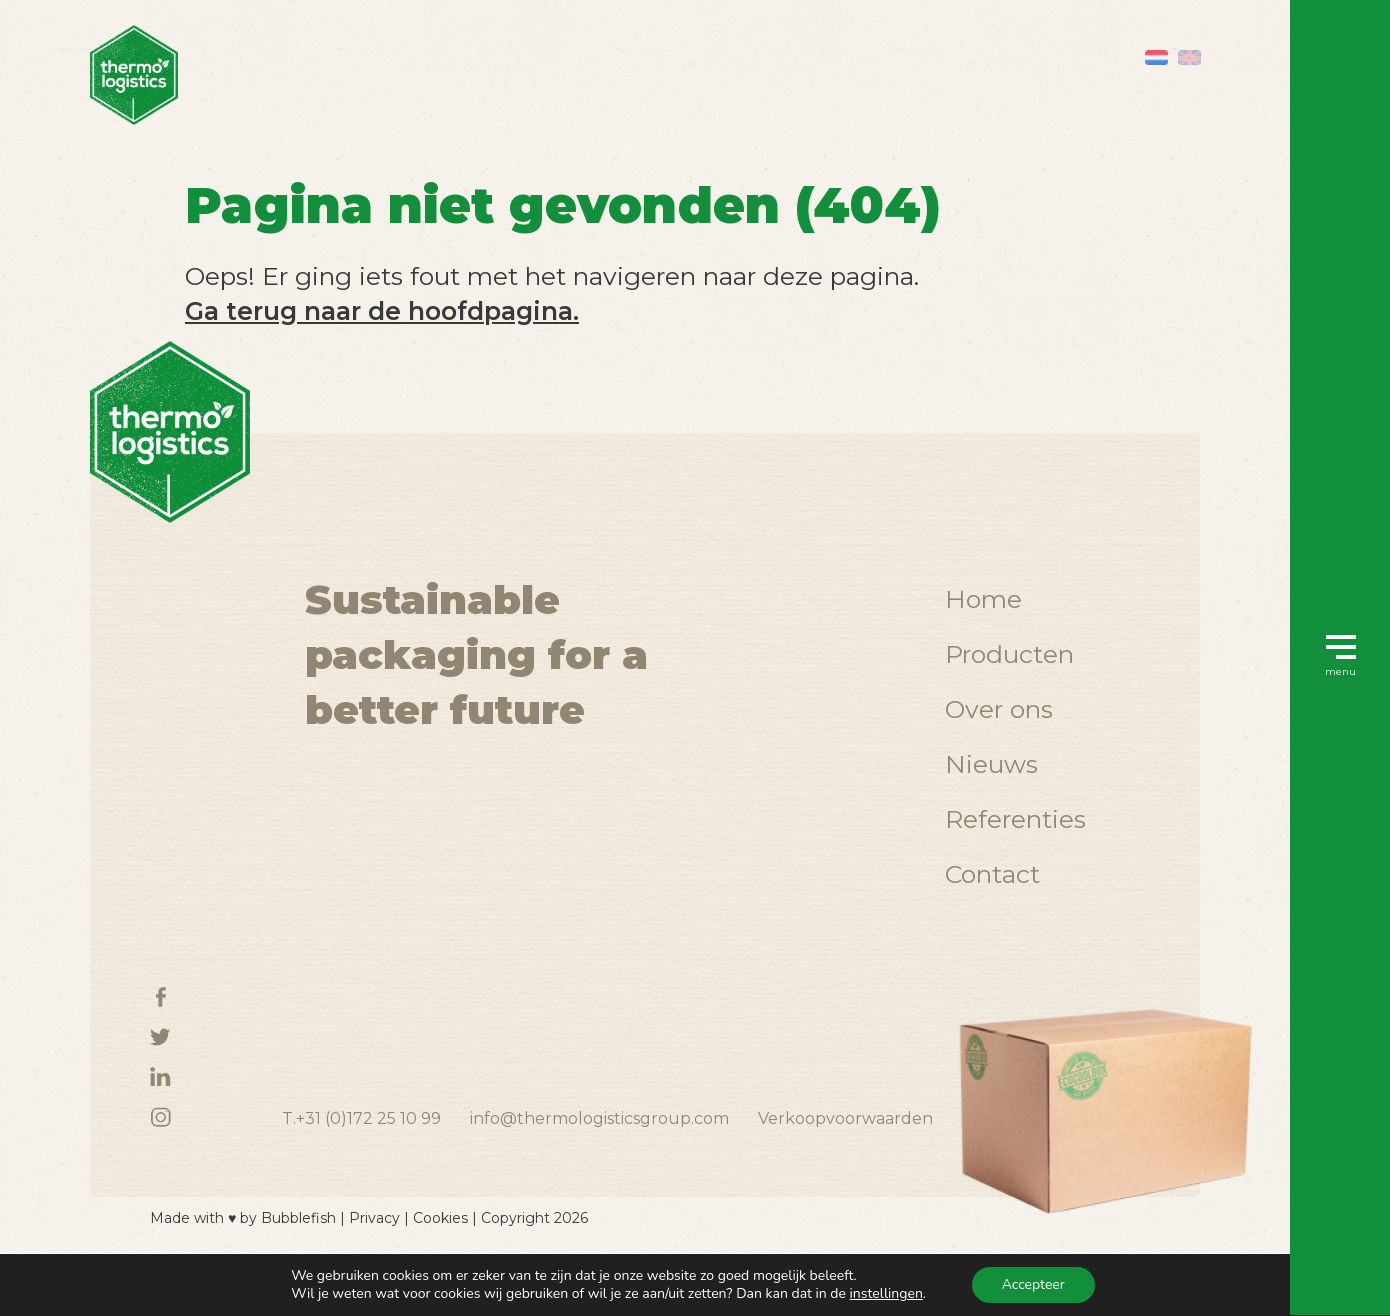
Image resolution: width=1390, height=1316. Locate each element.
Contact (992, 920)
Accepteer (1033, 1284)
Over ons (999, 755)
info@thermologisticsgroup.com (599, 1164)
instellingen (886, 1294)
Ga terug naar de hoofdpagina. (382, 311)
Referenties (1015, 865)
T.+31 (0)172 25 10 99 (361, 1164)
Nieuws (991, 810)
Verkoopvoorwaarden (845, 1164)
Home (983, 645)
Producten (1009, 700)
